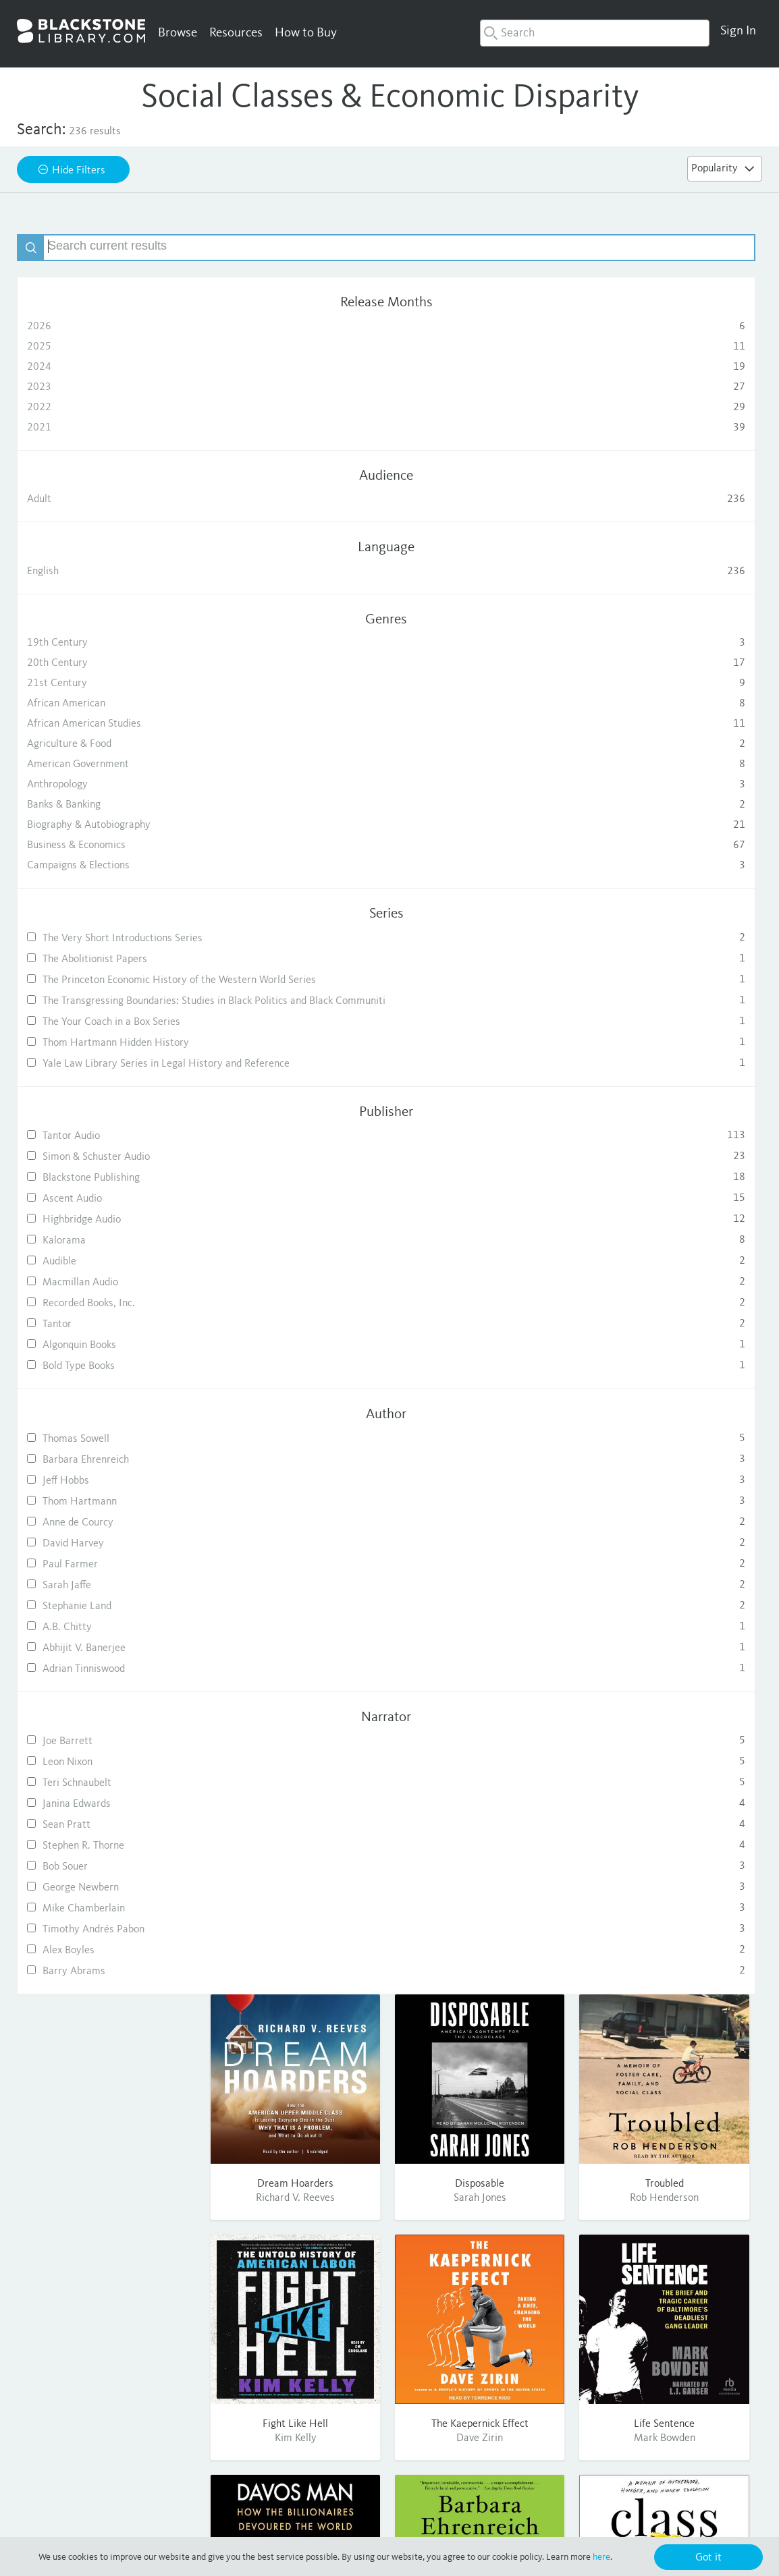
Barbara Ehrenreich (106, 1535)
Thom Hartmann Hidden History (106, 1102)
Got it (708, 2557)
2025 (106, 346)
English (106, 571)
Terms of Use (435, 2520)
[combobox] (594, 33)
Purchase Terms (507, 2520)
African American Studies (106, 724)
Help (542, 2354)
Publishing (464, 2373)
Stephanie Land (106, 1681)
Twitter (637, 2373)
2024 (106, 367)
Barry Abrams (106, 2046)
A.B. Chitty (106, 1702)
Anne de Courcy (106, 1598)
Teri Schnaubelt (106, 1858)
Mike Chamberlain (106, 1984)
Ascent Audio (106, 1274)
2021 (106, 427)
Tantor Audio (106, 1211)
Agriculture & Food (106, 744)
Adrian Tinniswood (106, 1744)
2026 (106, 326)
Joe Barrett (106, 1816)
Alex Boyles (106, 2026)
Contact (549, 2391)
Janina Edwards (106, 1879)
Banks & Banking (106, 805)
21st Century (106, 683)
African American (106, 703)
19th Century (106, 643)
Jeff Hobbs (106, 1556)
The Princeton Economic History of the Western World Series (106, 1001)
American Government (106, 764)
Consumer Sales (477, 2391)
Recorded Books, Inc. (106, 1378)
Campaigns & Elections (106, 865)
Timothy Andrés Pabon (106, 2005)
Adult (106, 499)
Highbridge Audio (106, 1295)
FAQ (541, 2373)
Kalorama (106, 1316)
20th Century (106, 663)
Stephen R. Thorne (106, 1921)
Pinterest (642, 2391)
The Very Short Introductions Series (106, 943)
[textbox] (120, 247)
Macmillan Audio (106, 1358)
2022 (106, 407)
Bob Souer (106, 1942)
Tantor (106, 1399)
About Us (462, 2354)
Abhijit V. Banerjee (106, 1723)
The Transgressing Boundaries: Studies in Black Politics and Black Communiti (106, 1044)
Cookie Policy (581, 2520)
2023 (106, 387)
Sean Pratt (106, 1900)
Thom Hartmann (106, 1577)
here (601, 2557)
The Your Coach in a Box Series (106, 1076)
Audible (106, 1337)
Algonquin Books (106, 1420)
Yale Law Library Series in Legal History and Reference (106, 1134)
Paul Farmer (106, 1640)
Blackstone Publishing (106, 1253)
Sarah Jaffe (106, 1661)
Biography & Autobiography (106, 825)
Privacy (379, 2520)
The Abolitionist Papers (106, 970)
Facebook (642, 2354)
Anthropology (106, 784)
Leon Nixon (106, 1837)
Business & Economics (106, 845)
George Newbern (106, 1963)
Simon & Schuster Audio (106, 1232)
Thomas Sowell (106, 1514)
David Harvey (106, 1619)
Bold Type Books (106, 1441)
